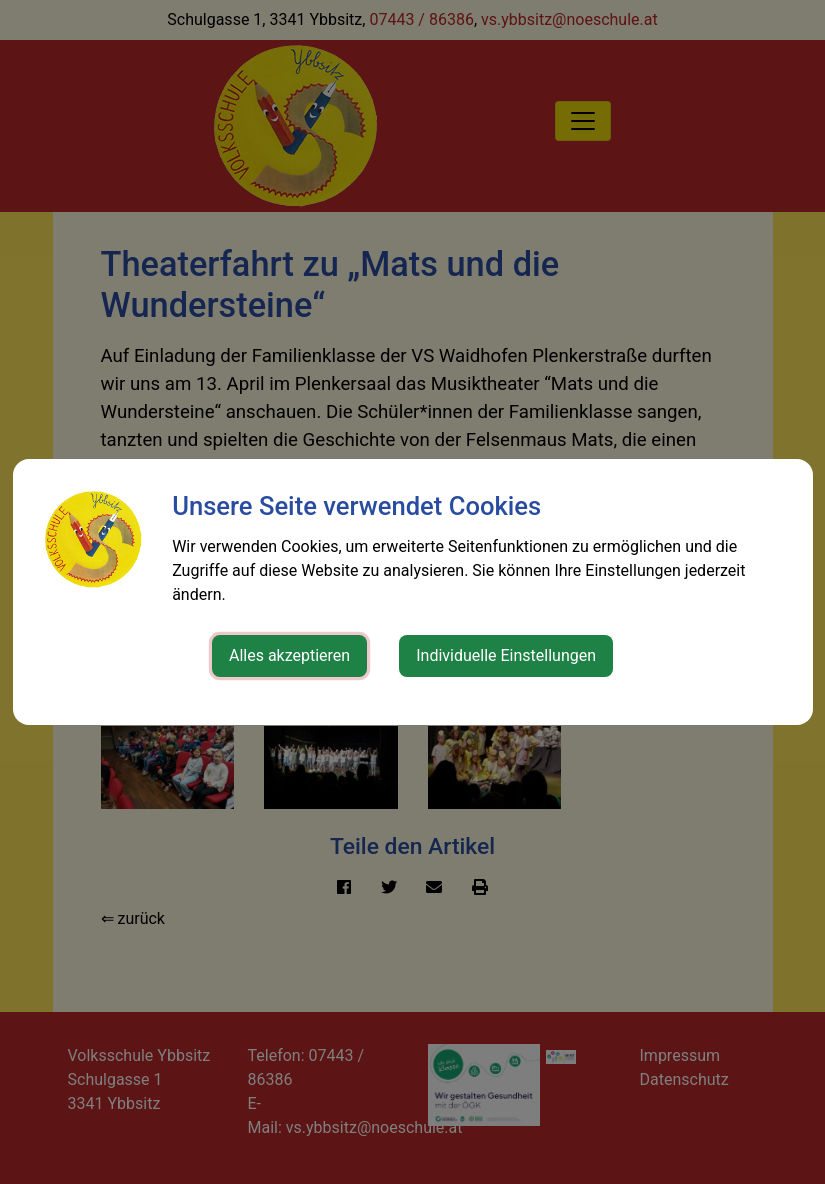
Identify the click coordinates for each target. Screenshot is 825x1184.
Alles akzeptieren (289, 655)
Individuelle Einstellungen (506, 655)
